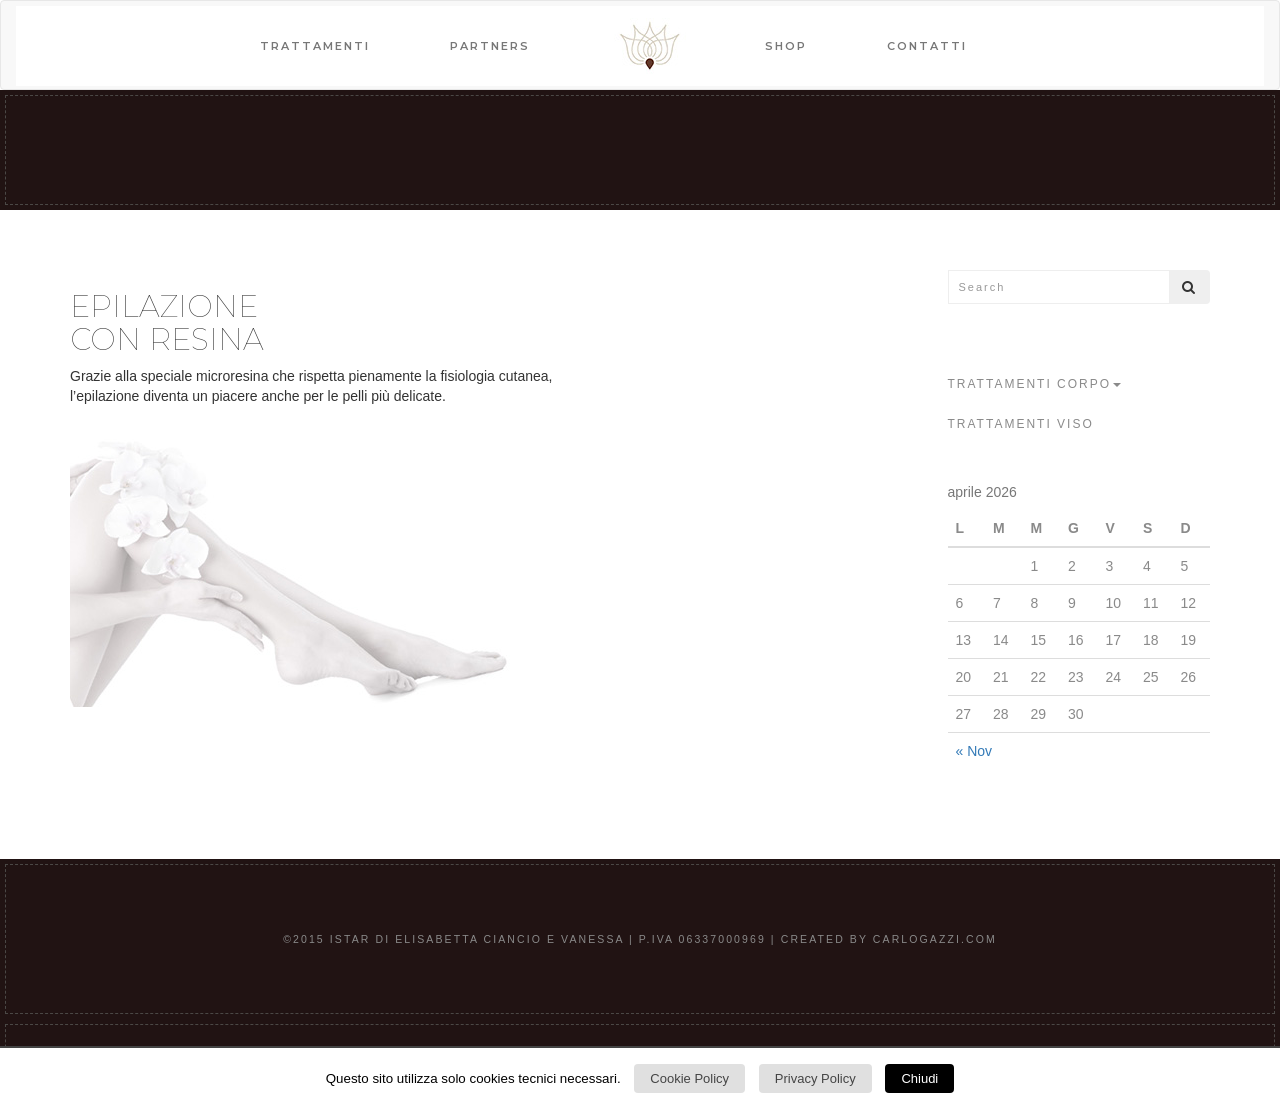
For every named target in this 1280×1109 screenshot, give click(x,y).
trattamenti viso (1021, 424)
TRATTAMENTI (315, 46)
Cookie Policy (689, 1078)
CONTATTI (927, 46)
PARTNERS (490, 46)
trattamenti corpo (1035, 384)
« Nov (974, 751)
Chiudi (919, 1078)
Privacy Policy (815, 1078)
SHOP (786, 46)
